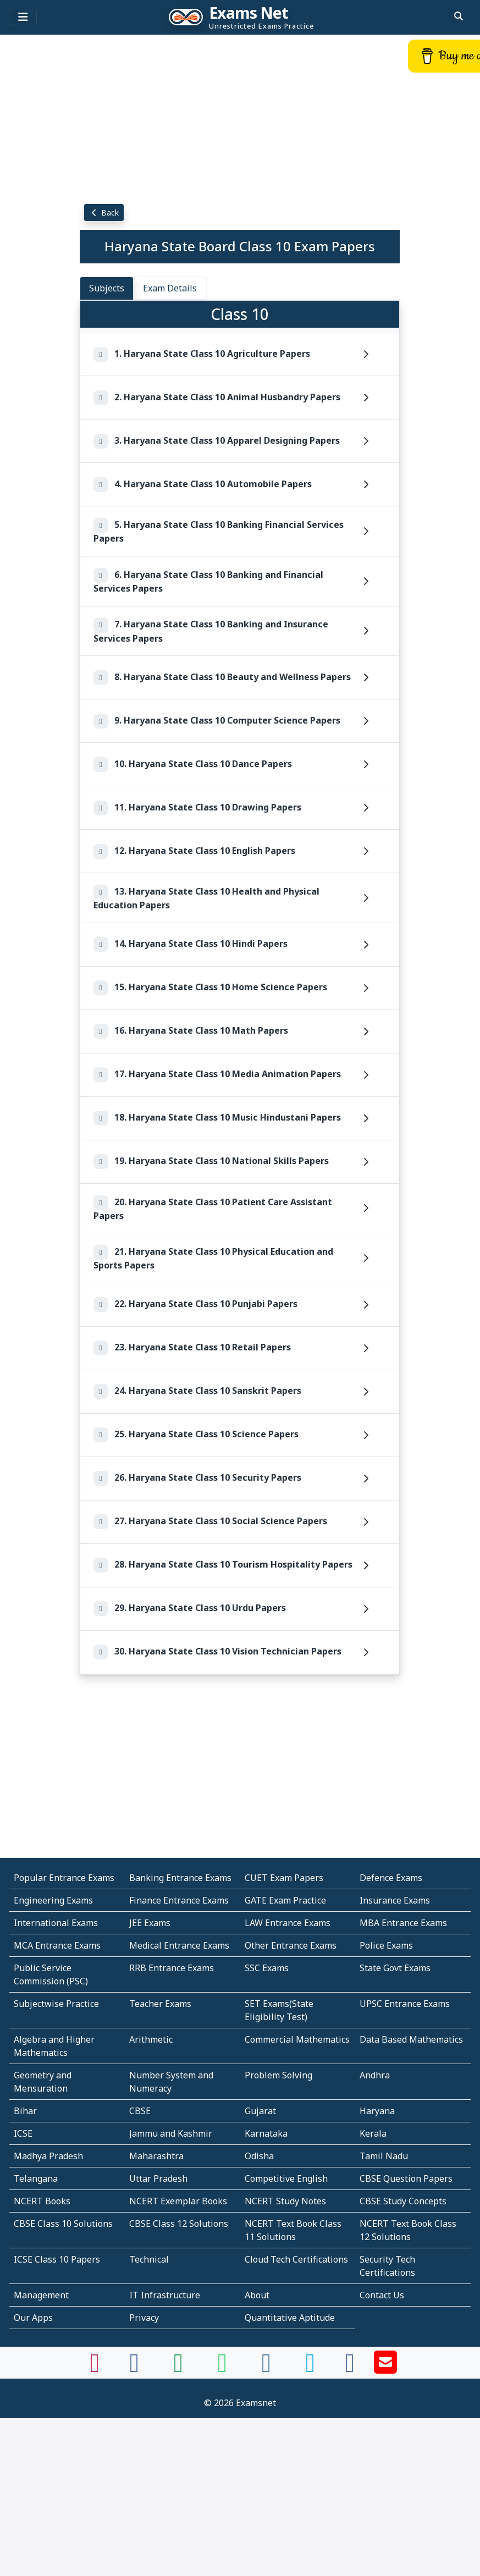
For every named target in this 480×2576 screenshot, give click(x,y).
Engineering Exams (53, 1900)
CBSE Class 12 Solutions (178, 2224)
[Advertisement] (239, 118)
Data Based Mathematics (411, 2039)
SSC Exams (267, 1968)
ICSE (23, 2133)
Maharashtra (156, 2156)
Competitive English (286, 2178)
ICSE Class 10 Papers (57, 2259)
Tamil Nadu (384, 2156)
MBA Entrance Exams (403, 1923)
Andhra (375, 2075)
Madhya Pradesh (48, 2156)
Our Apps (33, 2318)
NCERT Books (42, 2201)
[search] (458, 15)
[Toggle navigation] (23, 17)
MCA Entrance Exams (57, 1945)
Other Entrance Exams (290, 1945)
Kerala (373, 2133)
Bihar (25, 2111)
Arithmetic (151, 2039)
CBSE (140, 2111)
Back (104, 212)
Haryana (377, 2111)
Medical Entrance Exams (179, 1945)
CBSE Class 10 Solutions (63, 2224)
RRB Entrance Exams (171, 1968)
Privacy (144, 2318)
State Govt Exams (395, 1968)
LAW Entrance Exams (287, 1923)
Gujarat (260, 2111)
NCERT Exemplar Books (178, 2201)
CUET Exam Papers (284, 1878)
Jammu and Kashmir (170, 2133)
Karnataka (266, 2133)
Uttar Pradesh (158, 2178)
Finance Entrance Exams (179, 1900)
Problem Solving (278, 2075)
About (257, 2295)
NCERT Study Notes (285, 2201)
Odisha (259, 2156)
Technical (149, 2259)
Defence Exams (391, 1878)
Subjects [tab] (106, 288)
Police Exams (386, 1945)
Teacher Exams (160, 2004)
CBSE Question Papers (406, 2178)
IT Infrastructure (164, 2295)
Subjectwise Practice (56, 2004)
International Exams (56, 1923)
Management (41, 2295)
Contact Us (382, 2295)
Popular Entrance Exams (64, 1878)
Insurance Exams (395, 1900)
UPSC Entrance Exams (405, 2004)
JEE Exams (149, 1923)
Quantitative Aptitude (290, 2318)
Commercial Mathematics (297, 2039)
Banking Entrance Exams (180, 1878)
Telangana (36, 2178)
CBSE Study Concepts (403, 2201)
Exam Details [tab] (170, 288)
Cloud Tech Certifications (296, 2259)
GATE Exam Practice (285, 1900)
